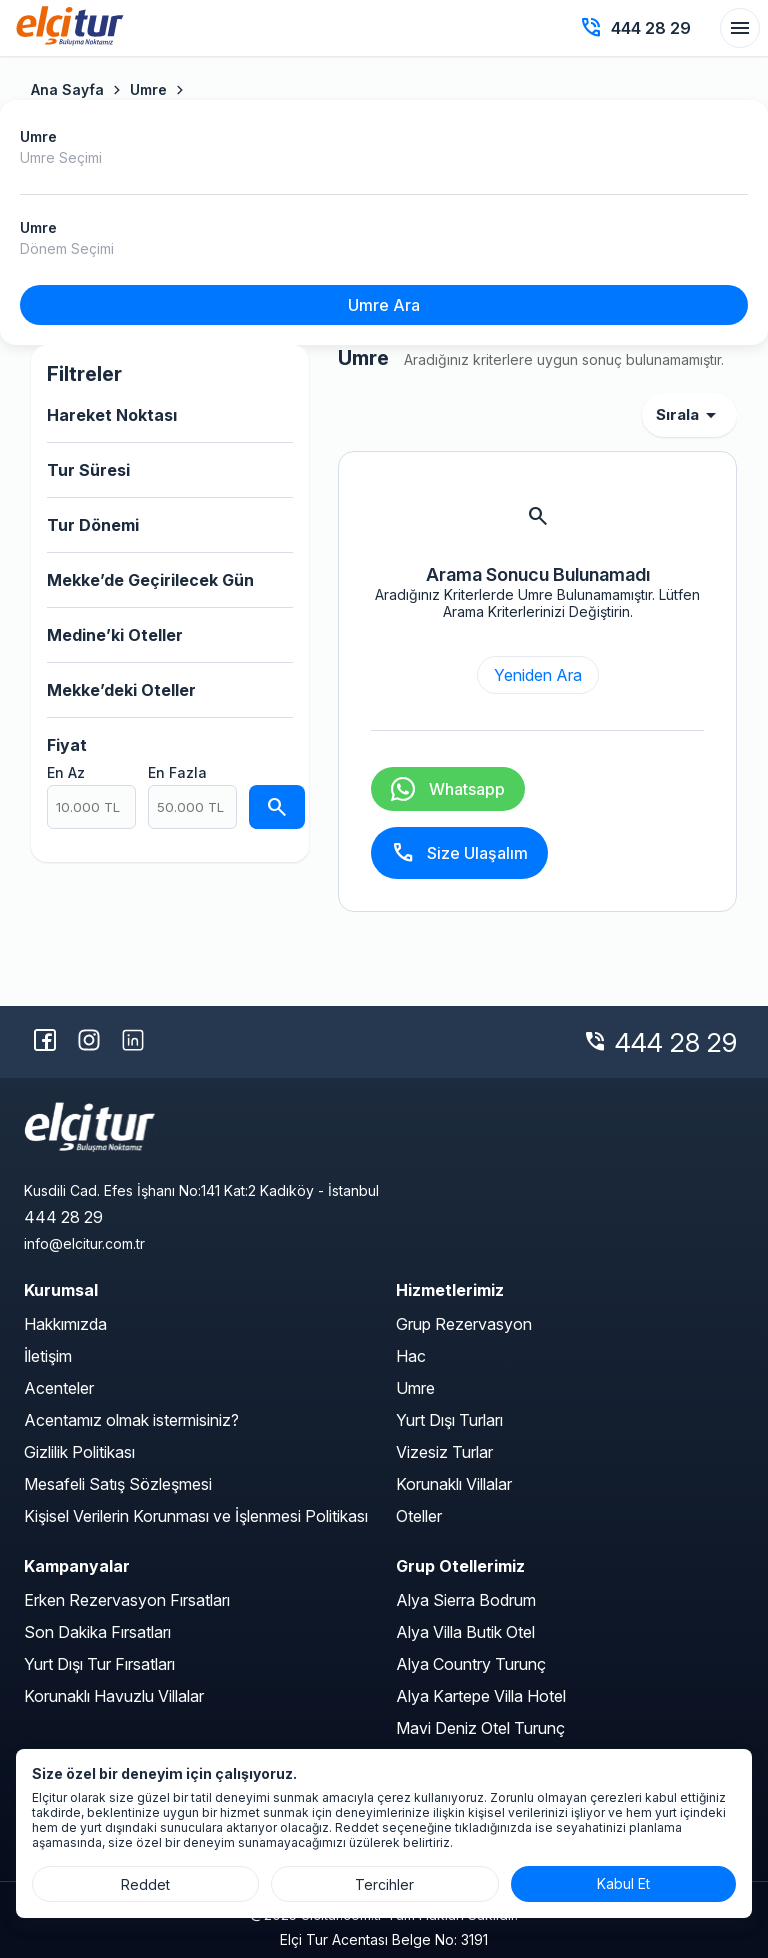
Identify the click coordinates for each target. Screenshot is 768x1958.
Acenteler (59, 1388)
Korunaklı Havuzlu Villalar (114, 1696)
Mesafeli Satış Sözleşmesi (118, 1484)
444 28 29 (676, 1042)
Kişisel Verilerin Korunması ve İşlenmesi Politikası (196, 1516)
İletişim (48, 1356)
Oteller (419, 1516)
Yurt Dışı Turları (449, 1420)
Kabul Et (623, 1883)
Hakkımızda (65, 1324)
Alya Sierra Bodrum (466, 1600)
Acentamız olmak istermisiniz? (131, 1420)
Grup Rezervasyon (464, 1324)
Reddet (145, 1884)
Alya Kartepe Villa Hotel (481, 1696)
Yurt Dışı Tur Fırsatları (99, 1664)
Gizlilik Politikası (79, 1452)
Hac (411, 1356)
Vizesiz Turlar (444, 1452)
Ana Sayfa (67, 89)
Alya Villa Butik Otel (465, 1632)
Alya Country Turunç (471, 1664)
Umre (148, 89)
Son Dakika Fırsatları (97, 1632)
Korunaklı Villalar (454, 1484)
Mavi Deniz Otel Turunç (480, 1728)
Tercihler (384, 1884)
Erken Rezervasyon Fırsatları (127, 1600)
